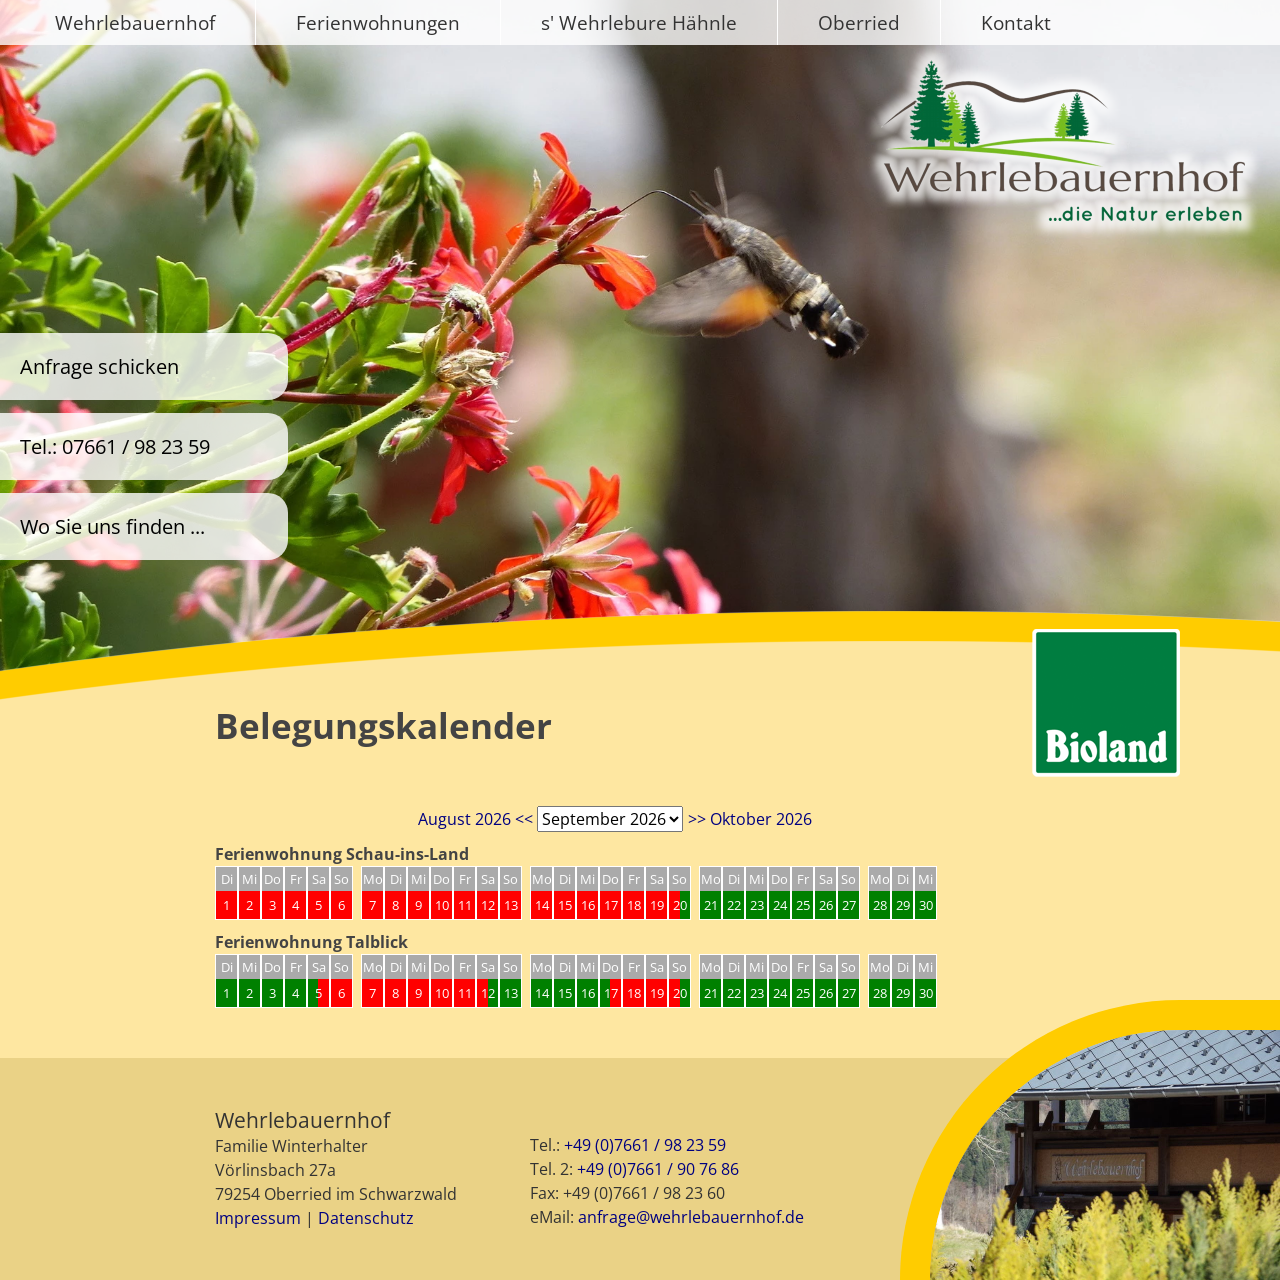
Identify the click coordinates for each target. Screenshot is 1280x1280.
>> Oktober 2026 (750, 819)
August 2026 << (475, 819)
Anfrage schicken (99, 366)
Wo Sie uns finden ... (112, 526)
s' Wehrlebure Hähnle (639, 22)
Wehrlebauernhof (135, 22)
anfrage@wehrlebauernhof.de (691, 1217)
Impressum (258, 1218)
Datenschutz (366, 1218)
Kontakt (1016, 22)
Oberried (859, 22)
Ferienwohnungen (378, 22)
